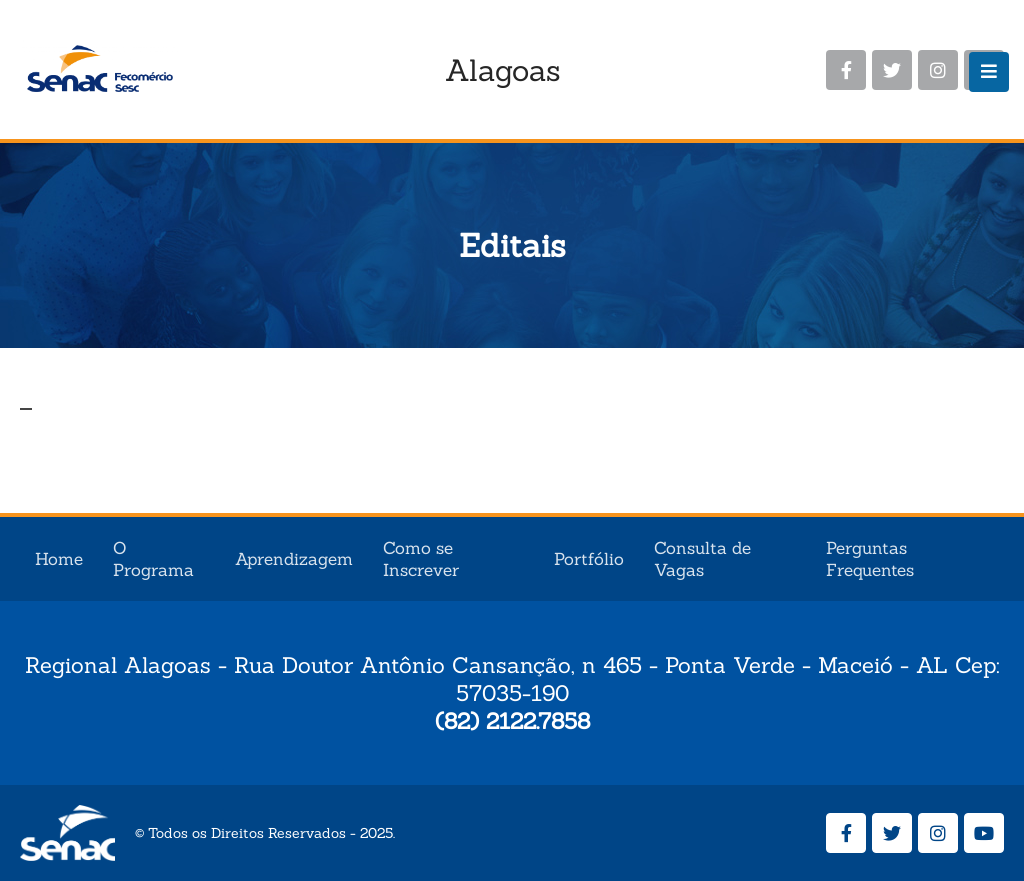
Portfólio (589, 559)
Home (59, 559)
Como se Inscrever (421, 559)
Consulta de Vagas (702, 559)
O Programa (153, 559)
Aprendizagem (294, 559)
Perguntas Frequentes (870, 559)
